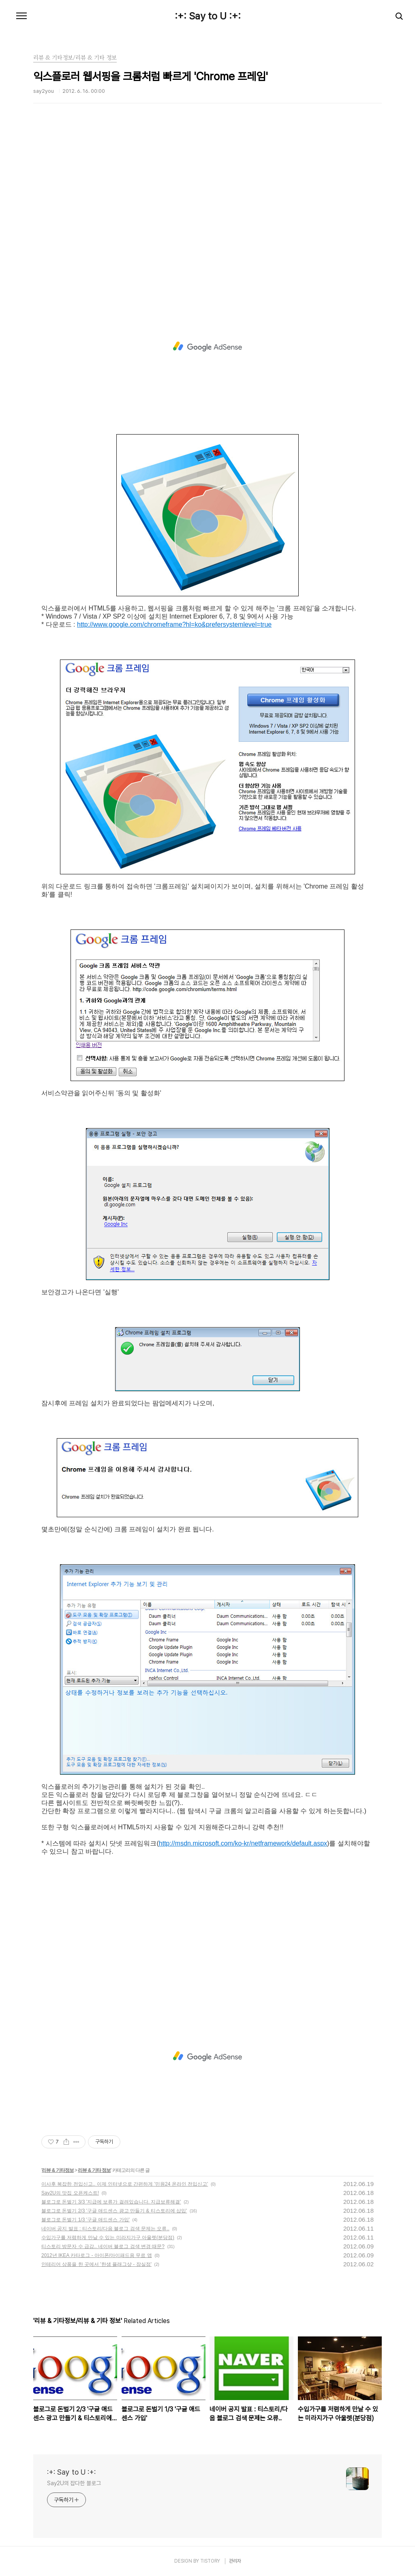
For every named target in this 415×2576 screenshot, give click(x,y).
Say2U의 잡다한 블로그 (74, 2483)
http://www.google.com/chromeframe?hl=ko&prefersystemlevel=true (174, 624)
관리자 (235, 2561)
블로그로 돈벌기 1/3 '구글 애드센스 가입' (85, 2220)
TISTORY (210, 2561)
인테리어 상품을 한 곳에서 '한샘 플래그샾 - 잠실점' (96, 2264)
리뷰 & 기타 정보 (94, 2170)
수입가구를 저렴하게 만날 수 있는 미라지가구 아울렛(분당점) (107, 2237)
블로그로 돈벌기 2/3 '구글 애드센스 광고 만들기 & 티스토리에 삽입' (114, 2211)
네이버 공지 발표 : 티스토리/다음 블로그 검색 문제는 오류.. (105, 2228)
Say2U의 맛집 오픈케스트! (70, 2193)
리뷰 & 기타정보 (57, 2170)
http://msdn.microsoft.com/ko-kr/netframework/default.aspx (243, 1843)
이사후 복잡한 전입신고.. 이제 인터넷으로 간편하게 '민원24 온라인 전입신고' (124, 2184)
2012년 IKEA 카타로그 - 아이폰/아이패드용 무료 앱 (96, 2255)
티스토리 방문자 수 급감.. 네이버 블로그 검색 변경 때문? (103, 2246)
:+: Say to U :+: (208, 16)
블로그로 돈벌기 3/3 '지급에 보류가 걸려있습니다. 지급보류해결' (111, 2202)
